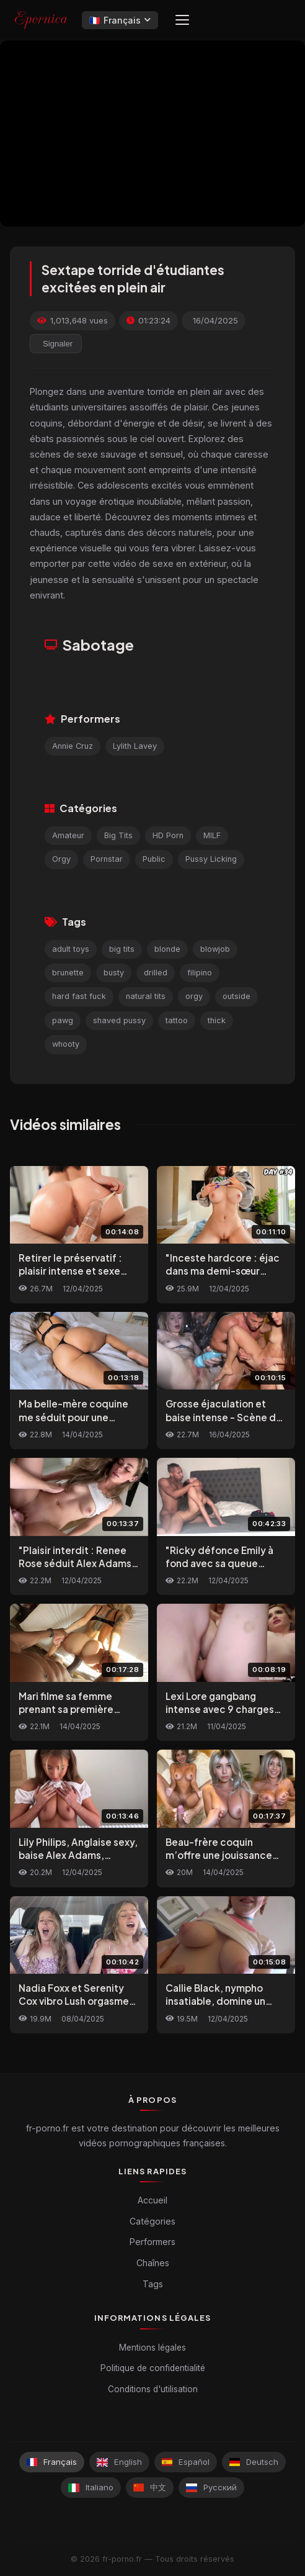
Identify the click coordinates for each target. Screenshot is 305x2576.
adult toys (70, 949)
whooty (65, 1044)
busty (114, 972)
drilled (155, 972)
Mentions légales (152, 2347)
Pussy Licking (211, 859)
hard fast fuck (79, 996)
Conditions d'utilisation (153, 2389)
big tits (122, 949)
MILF (212, 835)
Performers (152, 2241)
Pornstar (107, 859)
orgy (194, 996)
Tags (153, 2284)
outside (236, 996)
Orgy (61, 859)
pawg (62, 1020)
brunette (68, 972)
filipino (199, 972)
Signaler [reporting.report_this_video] (58, 343)
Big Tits (118, 835)
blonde (167, 949)
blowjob (215, 949)
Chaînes (152, 2262)
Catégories (152, 2221)
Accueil (152, 2200)
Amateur (68, 835)
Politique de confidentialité (152, 2368)
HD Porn (167, 835)
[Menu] (182, 19)
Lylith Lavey (135, 746)
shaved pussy (119, 1020)
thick (217, 1020)
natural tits (146, 996)
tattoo (177, 1020)
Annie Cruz (72, 746)
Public (154, 859)
